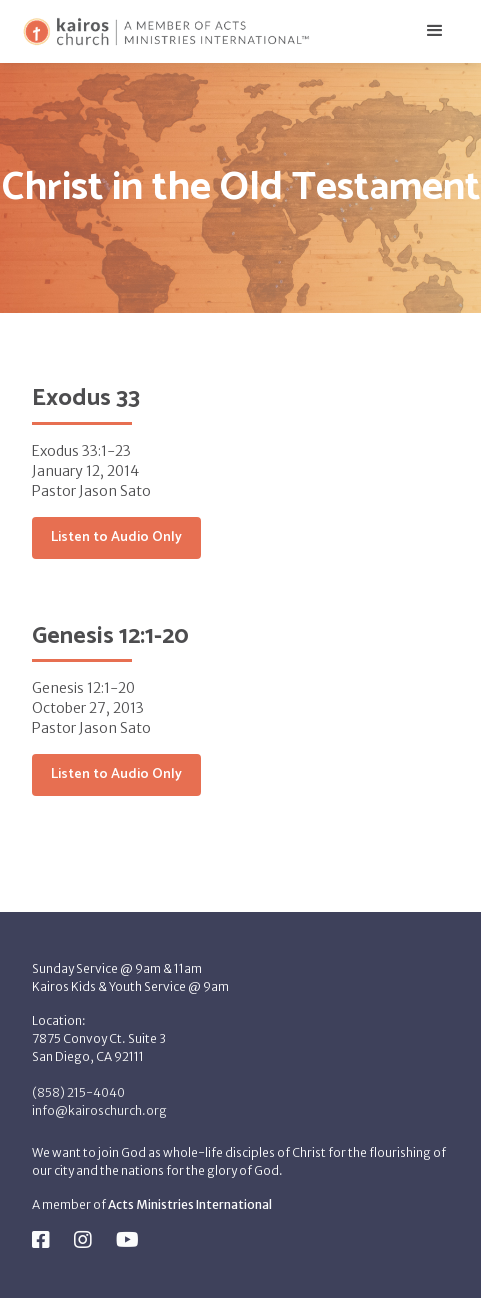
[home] (166, 31)
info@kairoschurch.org (99, 1110)
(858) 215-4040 (78, 1092)
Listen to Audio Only (116, 537)
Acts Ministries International (190, 1204)
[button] (434, 31)
